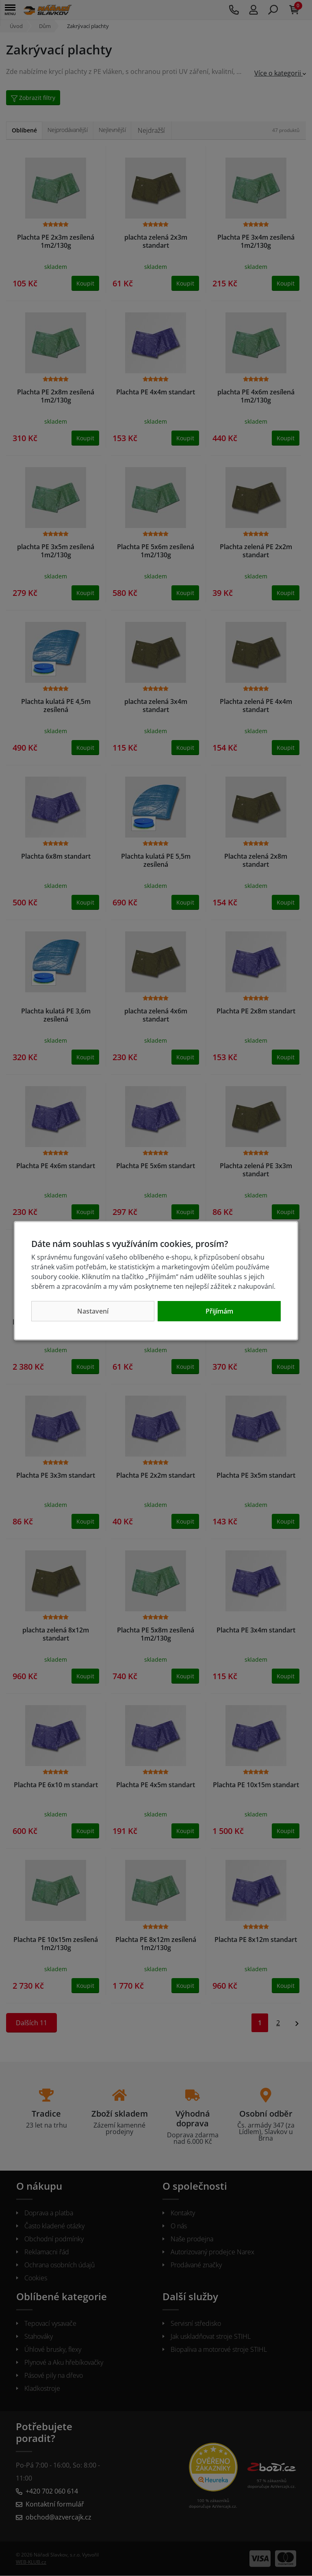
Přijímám (219, 1311)
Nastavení (92, 1311)
